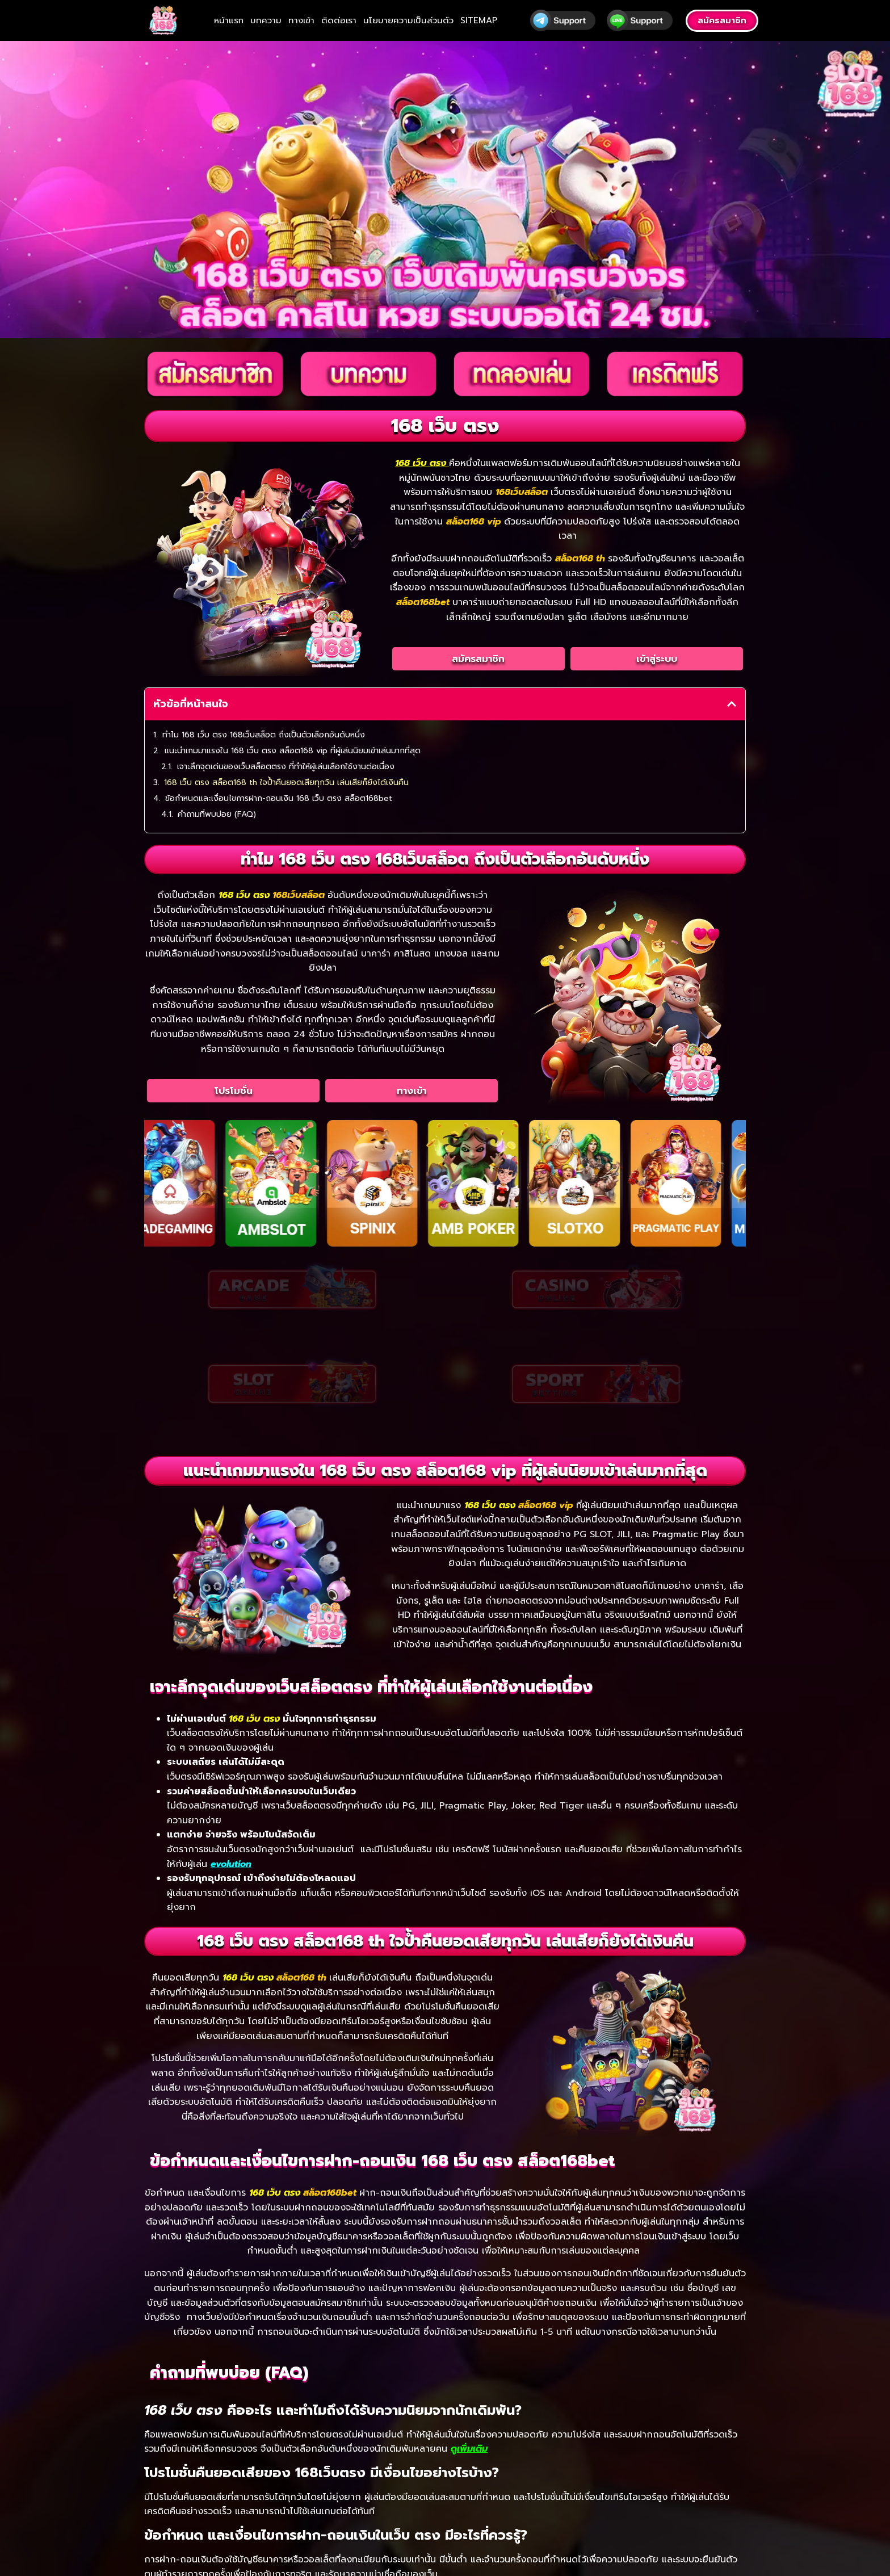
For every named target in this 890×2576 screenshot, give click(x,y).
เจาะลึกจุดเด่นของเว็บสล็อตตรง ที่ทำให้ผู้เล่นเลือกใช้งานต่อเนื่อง (285, 767)
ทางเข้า (301, 20)
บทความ (266, 20)
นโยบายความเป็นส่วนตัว (408, 20)
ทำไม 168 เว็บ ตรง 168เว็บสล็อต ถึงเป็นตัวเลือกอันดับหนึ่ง (263, 735)
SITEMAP (478, 20)
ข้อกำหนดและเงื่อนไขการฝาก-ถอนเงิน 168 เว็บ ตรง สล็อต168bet (278, 798)
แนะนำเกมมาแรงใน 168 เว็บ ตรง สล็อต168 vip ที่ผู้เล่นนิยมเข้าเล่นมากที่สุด (293, 751)
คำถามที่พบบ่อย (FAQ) (217, 814)
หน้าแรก (229, 20)
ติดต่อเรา (338, 20)
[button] (732, 704)
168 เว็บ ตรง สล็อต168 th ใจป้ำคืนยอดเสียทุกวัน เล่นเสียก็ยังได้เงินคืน (286, 782)
